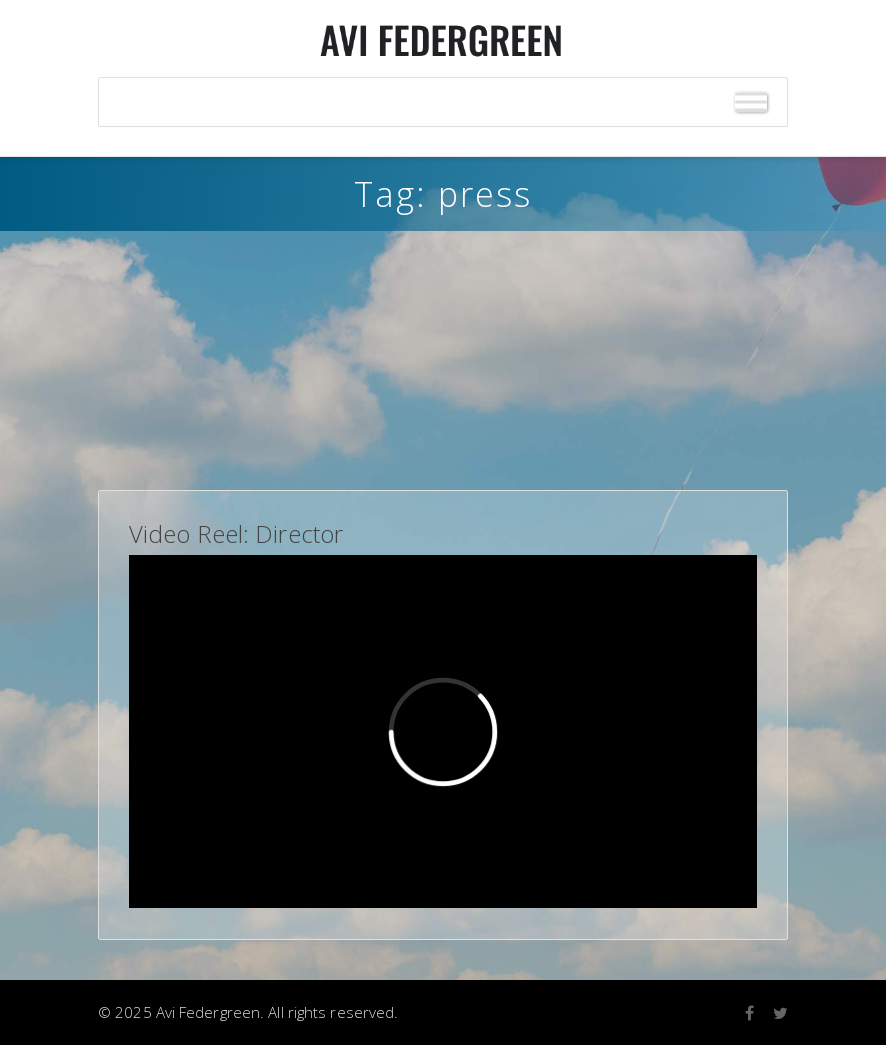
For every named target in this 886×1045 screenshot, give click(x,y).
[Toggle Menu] (751, 102)
